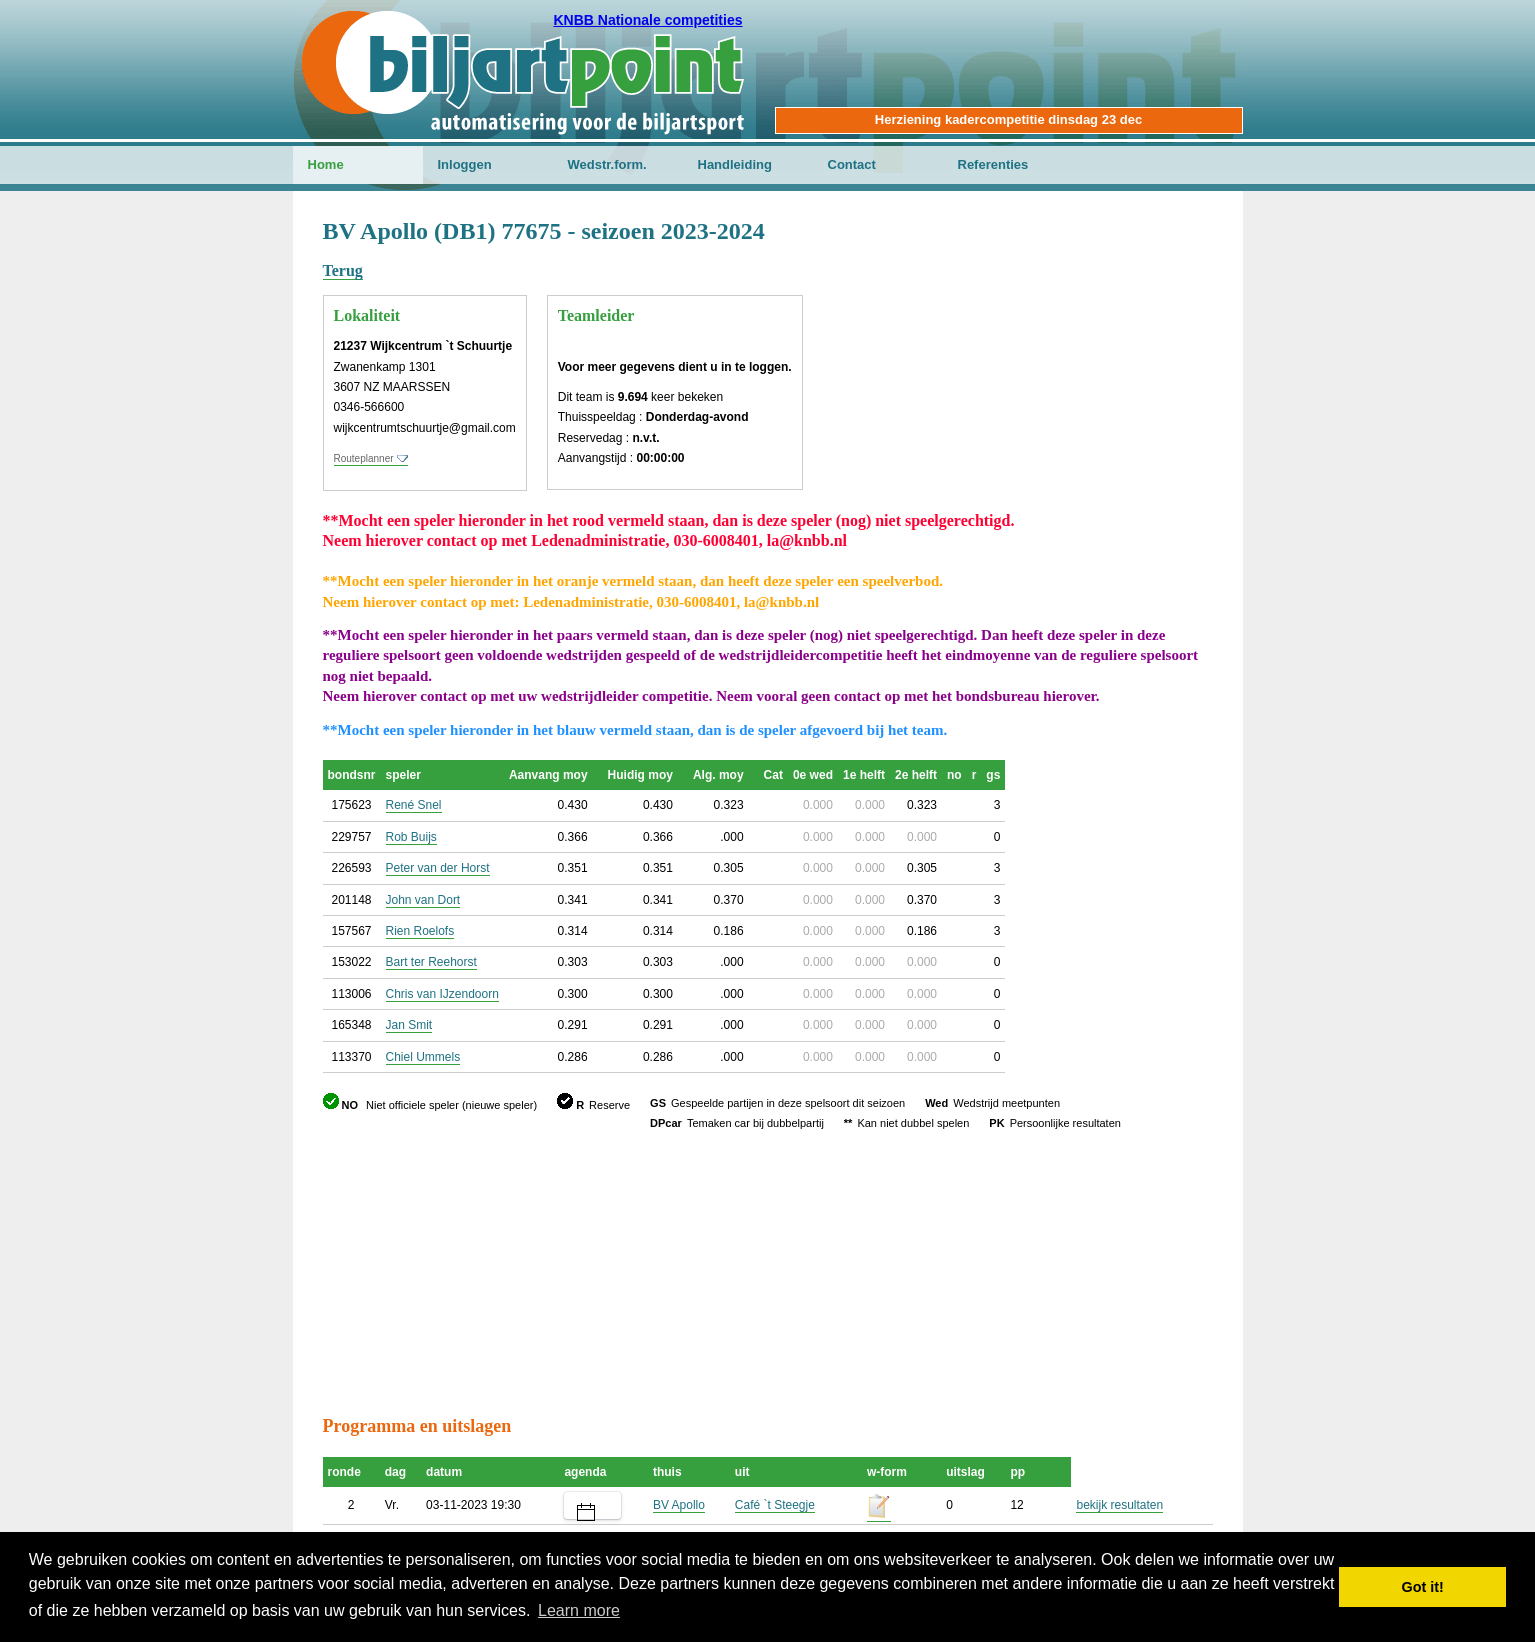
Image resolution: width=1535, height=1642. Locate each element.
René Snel (414, 805)
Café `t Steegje (775, 1505)
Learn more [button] (579, 1610)
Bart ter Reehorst (431, 962)
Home (326, 164)
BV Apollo (679, 1505)
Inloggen (465, 164)
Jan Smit (409, 1025)
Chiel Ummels (423, 1057)
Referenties (993, 164)
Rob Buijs (411, 837)
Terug (343, 270)
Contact (852, 164)
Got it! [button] (1423, 1587)
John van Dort (423, 900)
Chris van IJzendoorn (442, 994)
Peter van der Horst (438, 868)
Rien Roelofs (420, 931)
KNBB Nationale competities (647, 20)
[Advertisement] (1093, 315)
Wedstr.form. (607, 164)
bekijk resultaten (1119, 1505)
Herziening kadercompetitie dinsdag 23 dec (1008, 119)
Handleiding (735, 164)
